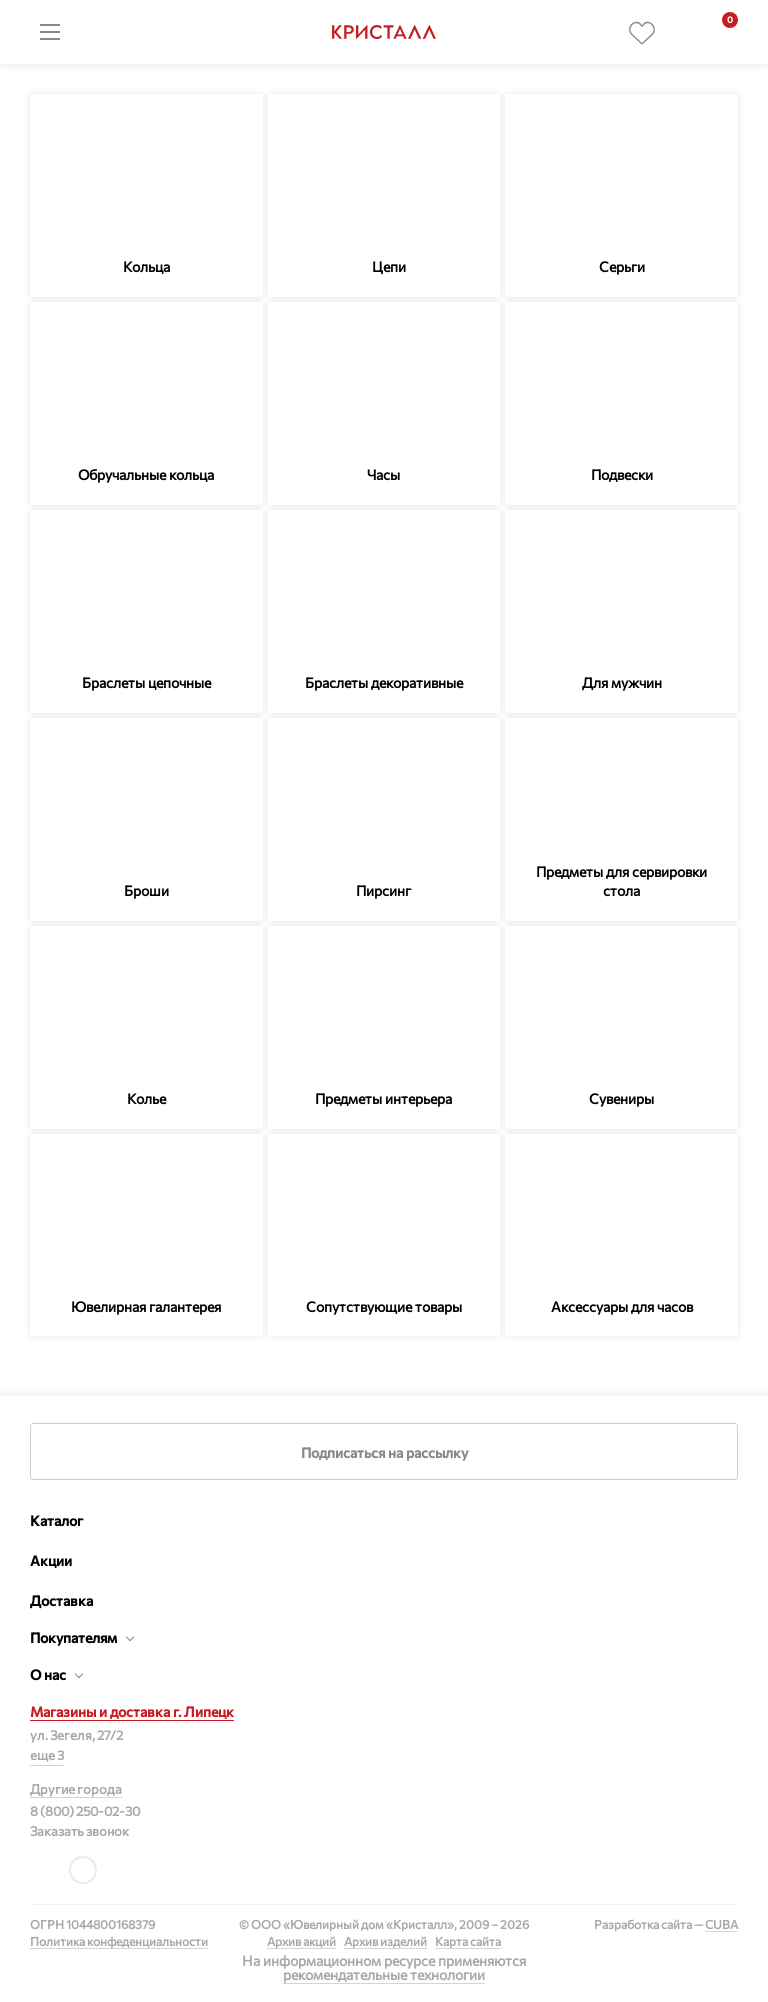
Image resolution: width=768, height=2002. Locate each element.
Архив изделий (385, 1941)
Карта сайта (468, 1941)
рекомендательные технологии (384, 1974)
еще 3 (47, 1755)
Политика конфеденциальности (119, 1941)
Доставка (61, 1600)
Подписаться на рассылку (384, 1452)
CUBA (721, 1924)
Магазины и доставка (132, 1711)
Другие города (76, 1789)
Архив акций (301, 1941)
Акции (51, 1560)
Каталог (56, 1520)
